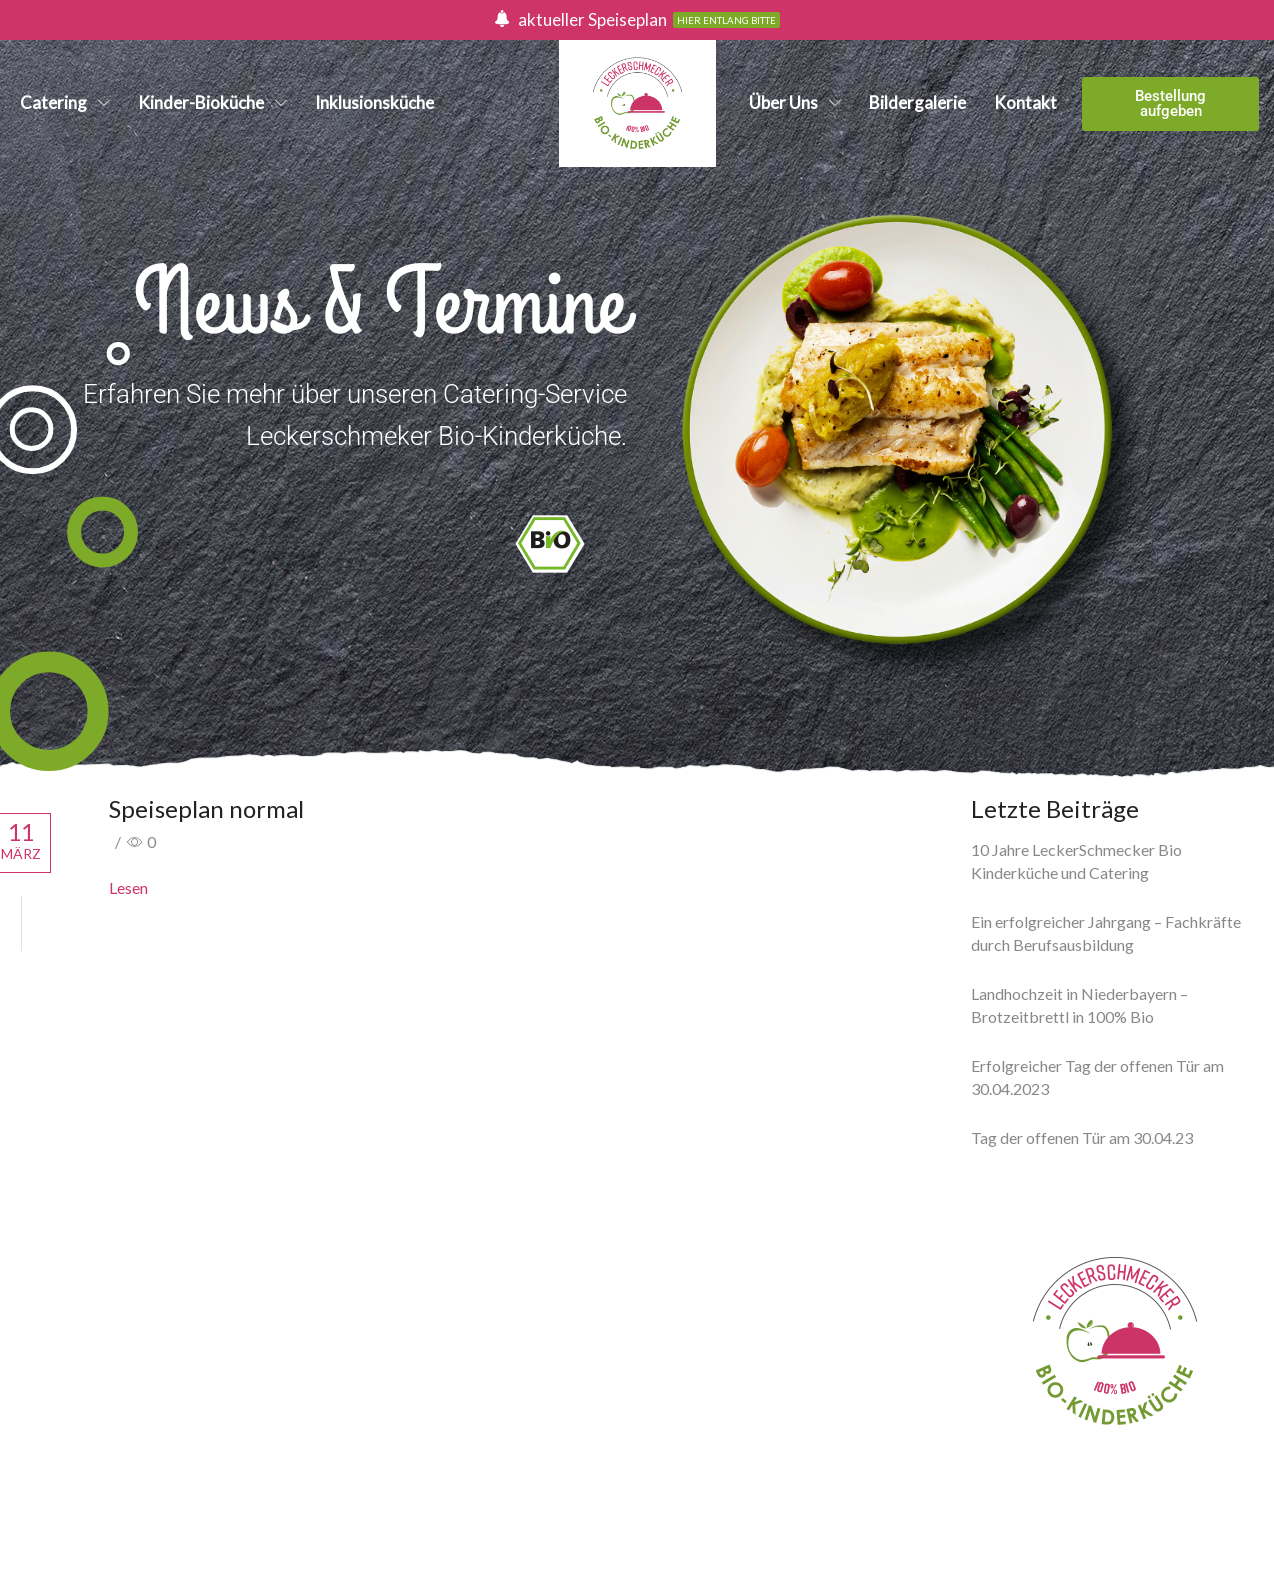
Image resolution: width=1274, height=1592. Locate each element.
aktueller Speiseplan (592, 19)
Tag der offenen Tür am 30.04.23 (1082, 1137)
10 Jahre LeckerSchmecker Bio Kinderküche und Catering (1076, 861)
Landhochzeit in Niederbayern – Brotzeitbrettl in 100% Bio (1079, 1005)
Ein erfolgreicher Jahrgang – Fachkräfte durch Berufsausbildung (1106, 933)
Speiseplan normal (206, 808)
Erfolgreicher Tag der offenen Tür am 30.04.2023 (1097, 1077)
